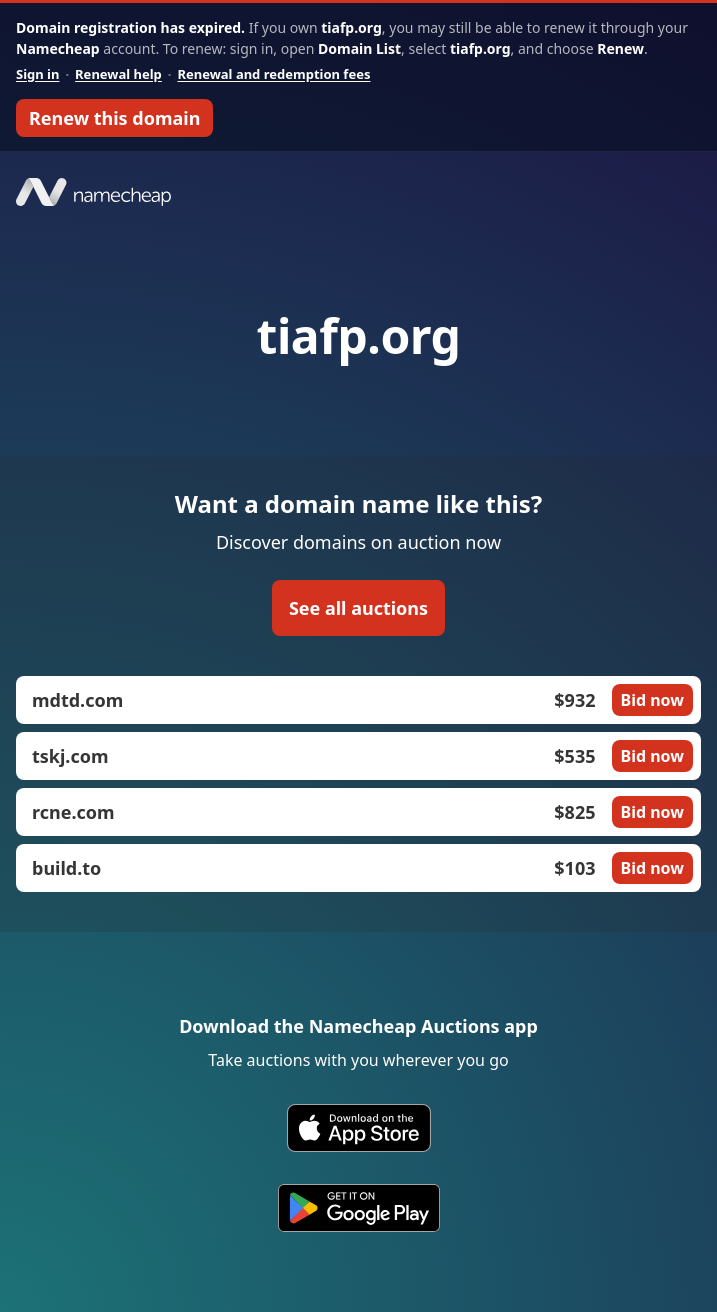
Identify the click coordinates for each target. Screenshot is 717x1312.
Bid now (652, 700)
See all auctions (358, 608)
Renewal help (118, 74)
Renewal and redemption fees (273, 74)
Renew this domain (114, 118)
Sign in (37, 74)
